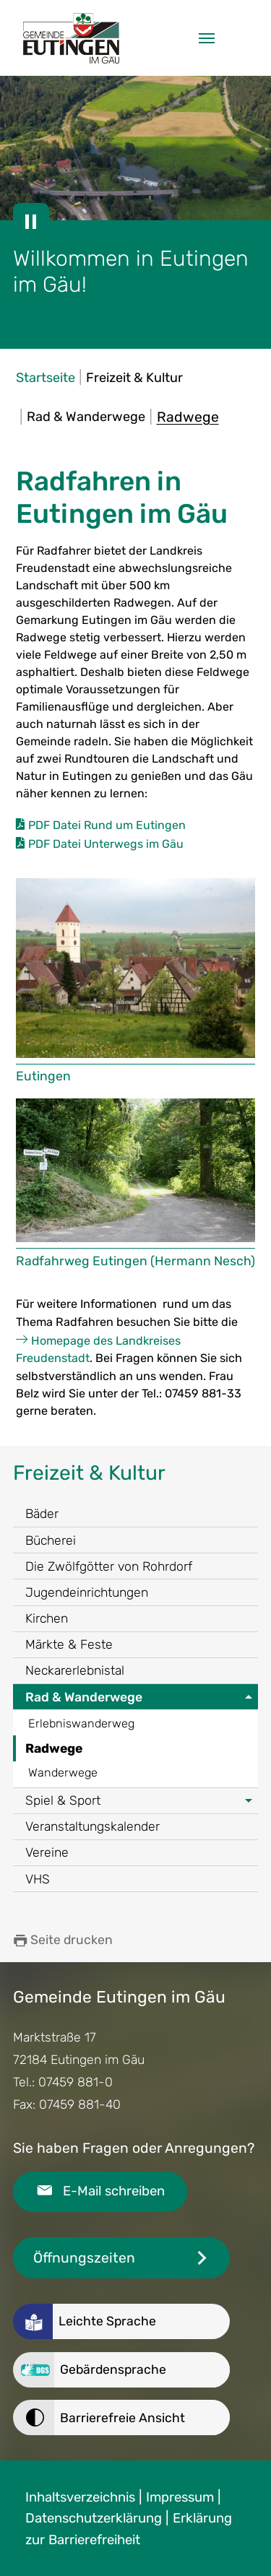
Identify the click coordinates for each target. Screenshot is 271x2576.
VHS (37, 1879)
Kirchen (46, 1618)
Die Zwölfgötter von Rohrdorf (108, 1566)
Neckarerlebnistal (74, 1670)
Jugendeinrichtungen (86, 1592)
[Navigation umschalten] (207, 38)
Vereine (47, 1852)
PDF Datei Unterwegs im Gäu (106, 844)
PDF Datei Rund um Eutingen (107, 825)
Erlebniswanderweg (81, 1723)
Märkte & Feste (69, 1644)
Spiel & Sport (62, 1800)
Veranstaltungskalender (92, 1826)
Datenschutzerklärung (93, 2518)
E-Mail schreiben (114, 2191)
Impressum (180, 2497)
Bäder (42, 1513)
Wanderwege (63, 1772)
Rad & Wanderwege (83, 1697)
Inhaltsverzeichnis (80, 2497)
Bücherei (50, 1540)
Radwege (53, 1748)
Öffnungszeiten (84, 2258)
